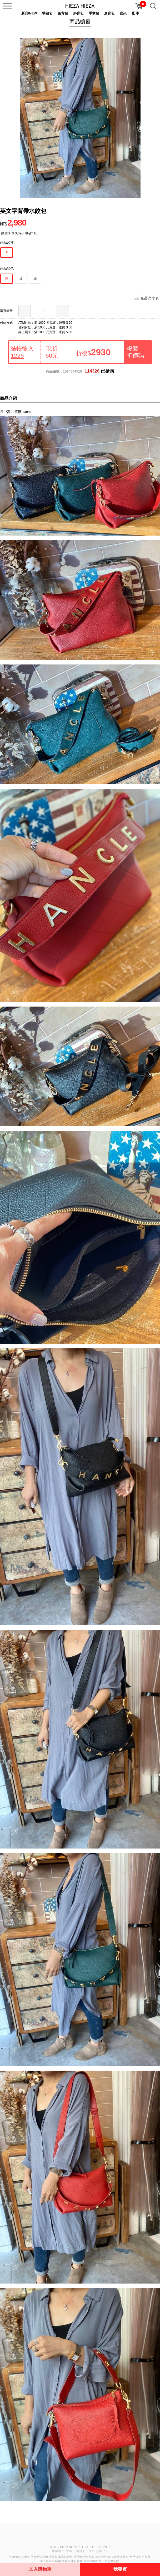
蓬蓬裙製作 (90, 2561)
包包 (91, 2557)
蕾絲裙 (66, 2561)
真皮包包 (101, 2557)
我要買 (120, 2569)
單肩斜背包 (65, 2557)
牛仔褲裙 (77, 2561)
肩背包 (109, 13)
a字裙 (47, 2561)
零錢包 (47, 13)
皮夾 (123, 13)
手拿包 (94, 13)
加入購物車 (40, 2569)
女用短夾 (135, 2557)
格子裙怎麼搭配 (109, 2561)
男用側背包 (80, 2557)
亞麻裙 (56, 2561)
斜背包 (78, 13)
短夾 (126, 2557)
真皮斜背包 (115, 2557)
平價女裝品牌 (39, 2557)
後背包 (63, 13)
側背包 (53, 2557)
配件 (135, 13)
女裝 (27, 2557)
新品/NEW (29, 13)
